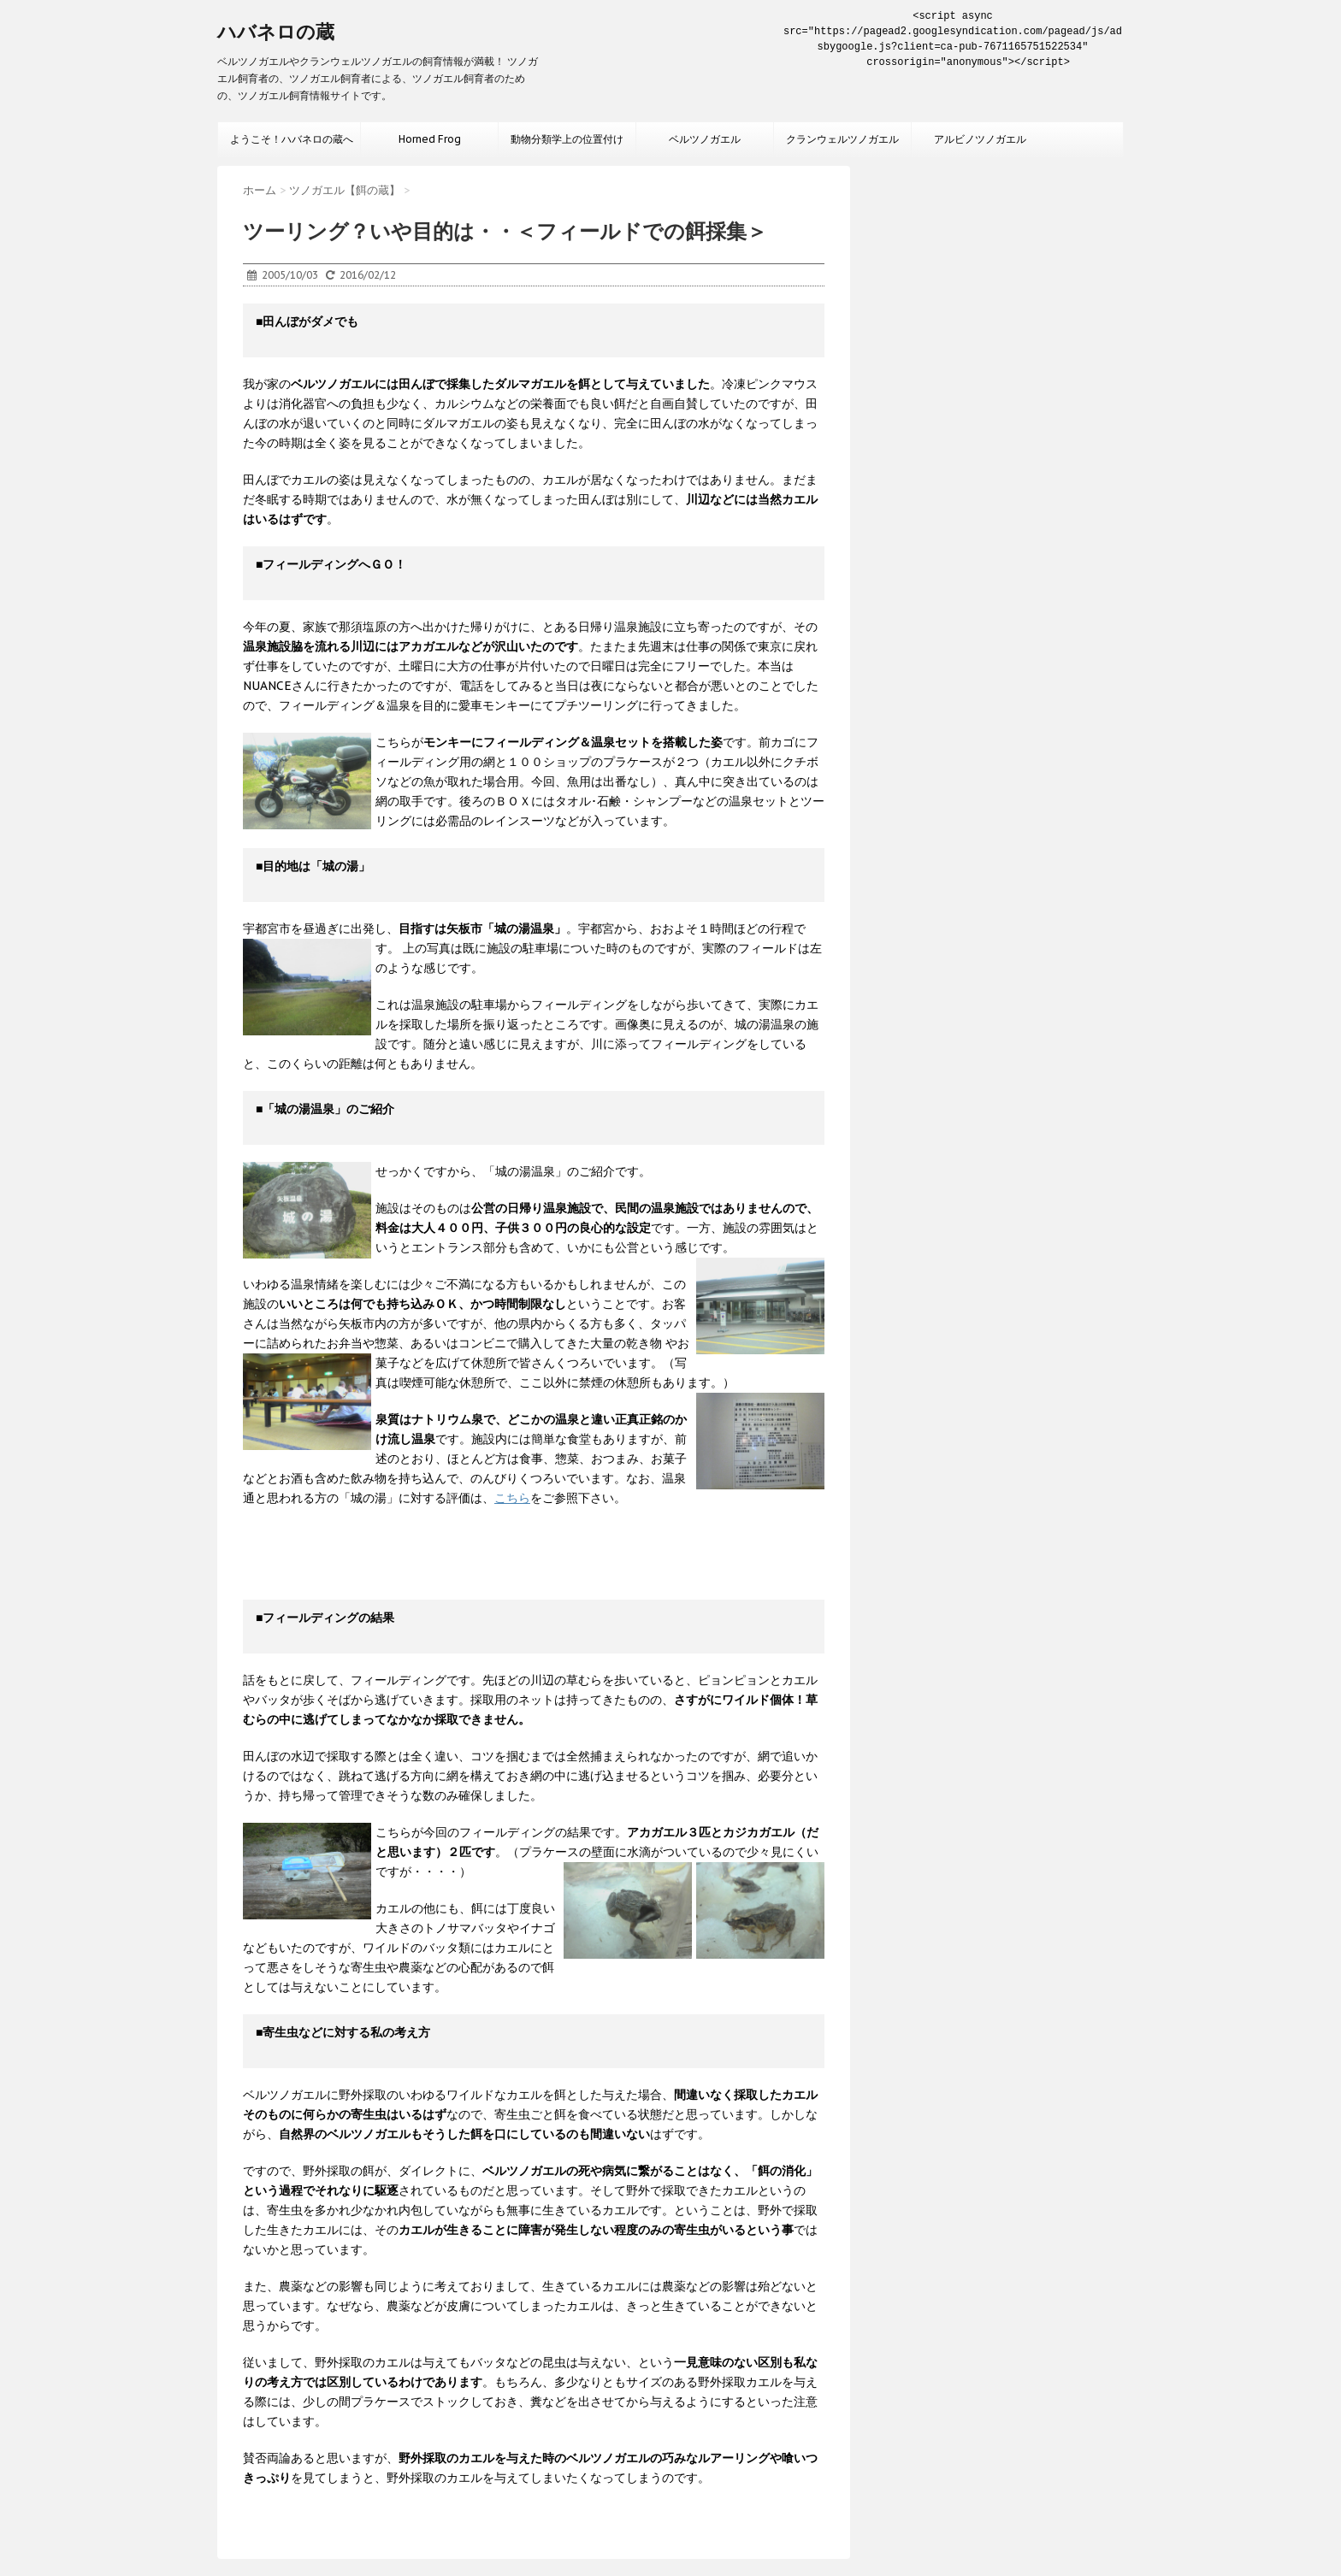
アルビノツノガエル (980, 139)
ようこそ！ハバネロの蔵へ (291, 139)
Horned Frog (430, 139)
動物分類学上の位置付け (567, 139)
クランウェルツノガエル (842, 139)
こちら (512, 1498)
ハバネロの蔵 (275, 32)
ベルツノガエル (705, 139)
